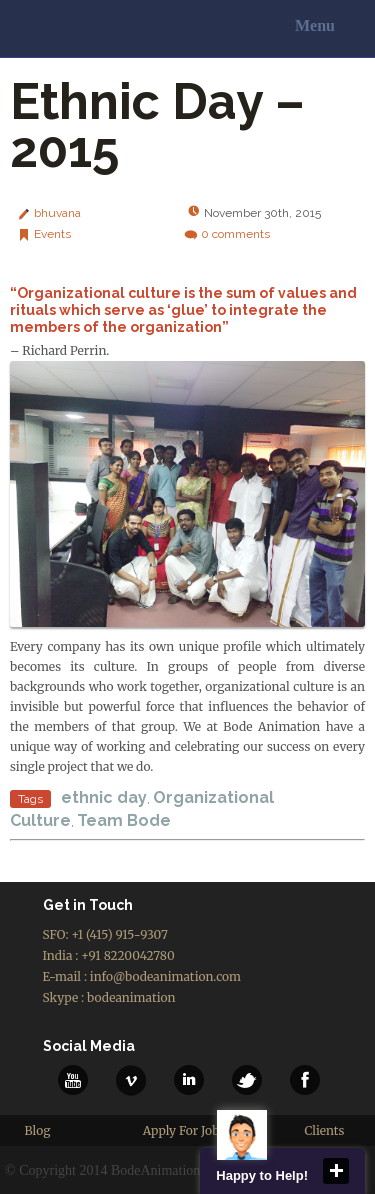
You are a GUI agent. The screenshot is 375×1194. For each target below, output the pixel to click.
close (336, 1171)
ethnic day (104, 797)
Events (52, 234)
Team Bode (124, 820)
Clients (324, 1130)
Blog (38, 1130)
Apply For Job (181, 1130)
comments (235, 234)
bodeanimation (131, 997)
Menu (315, 25)
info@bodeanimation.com (165, 976)
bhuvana (57, 213)
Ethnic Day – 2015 (157, 125)
